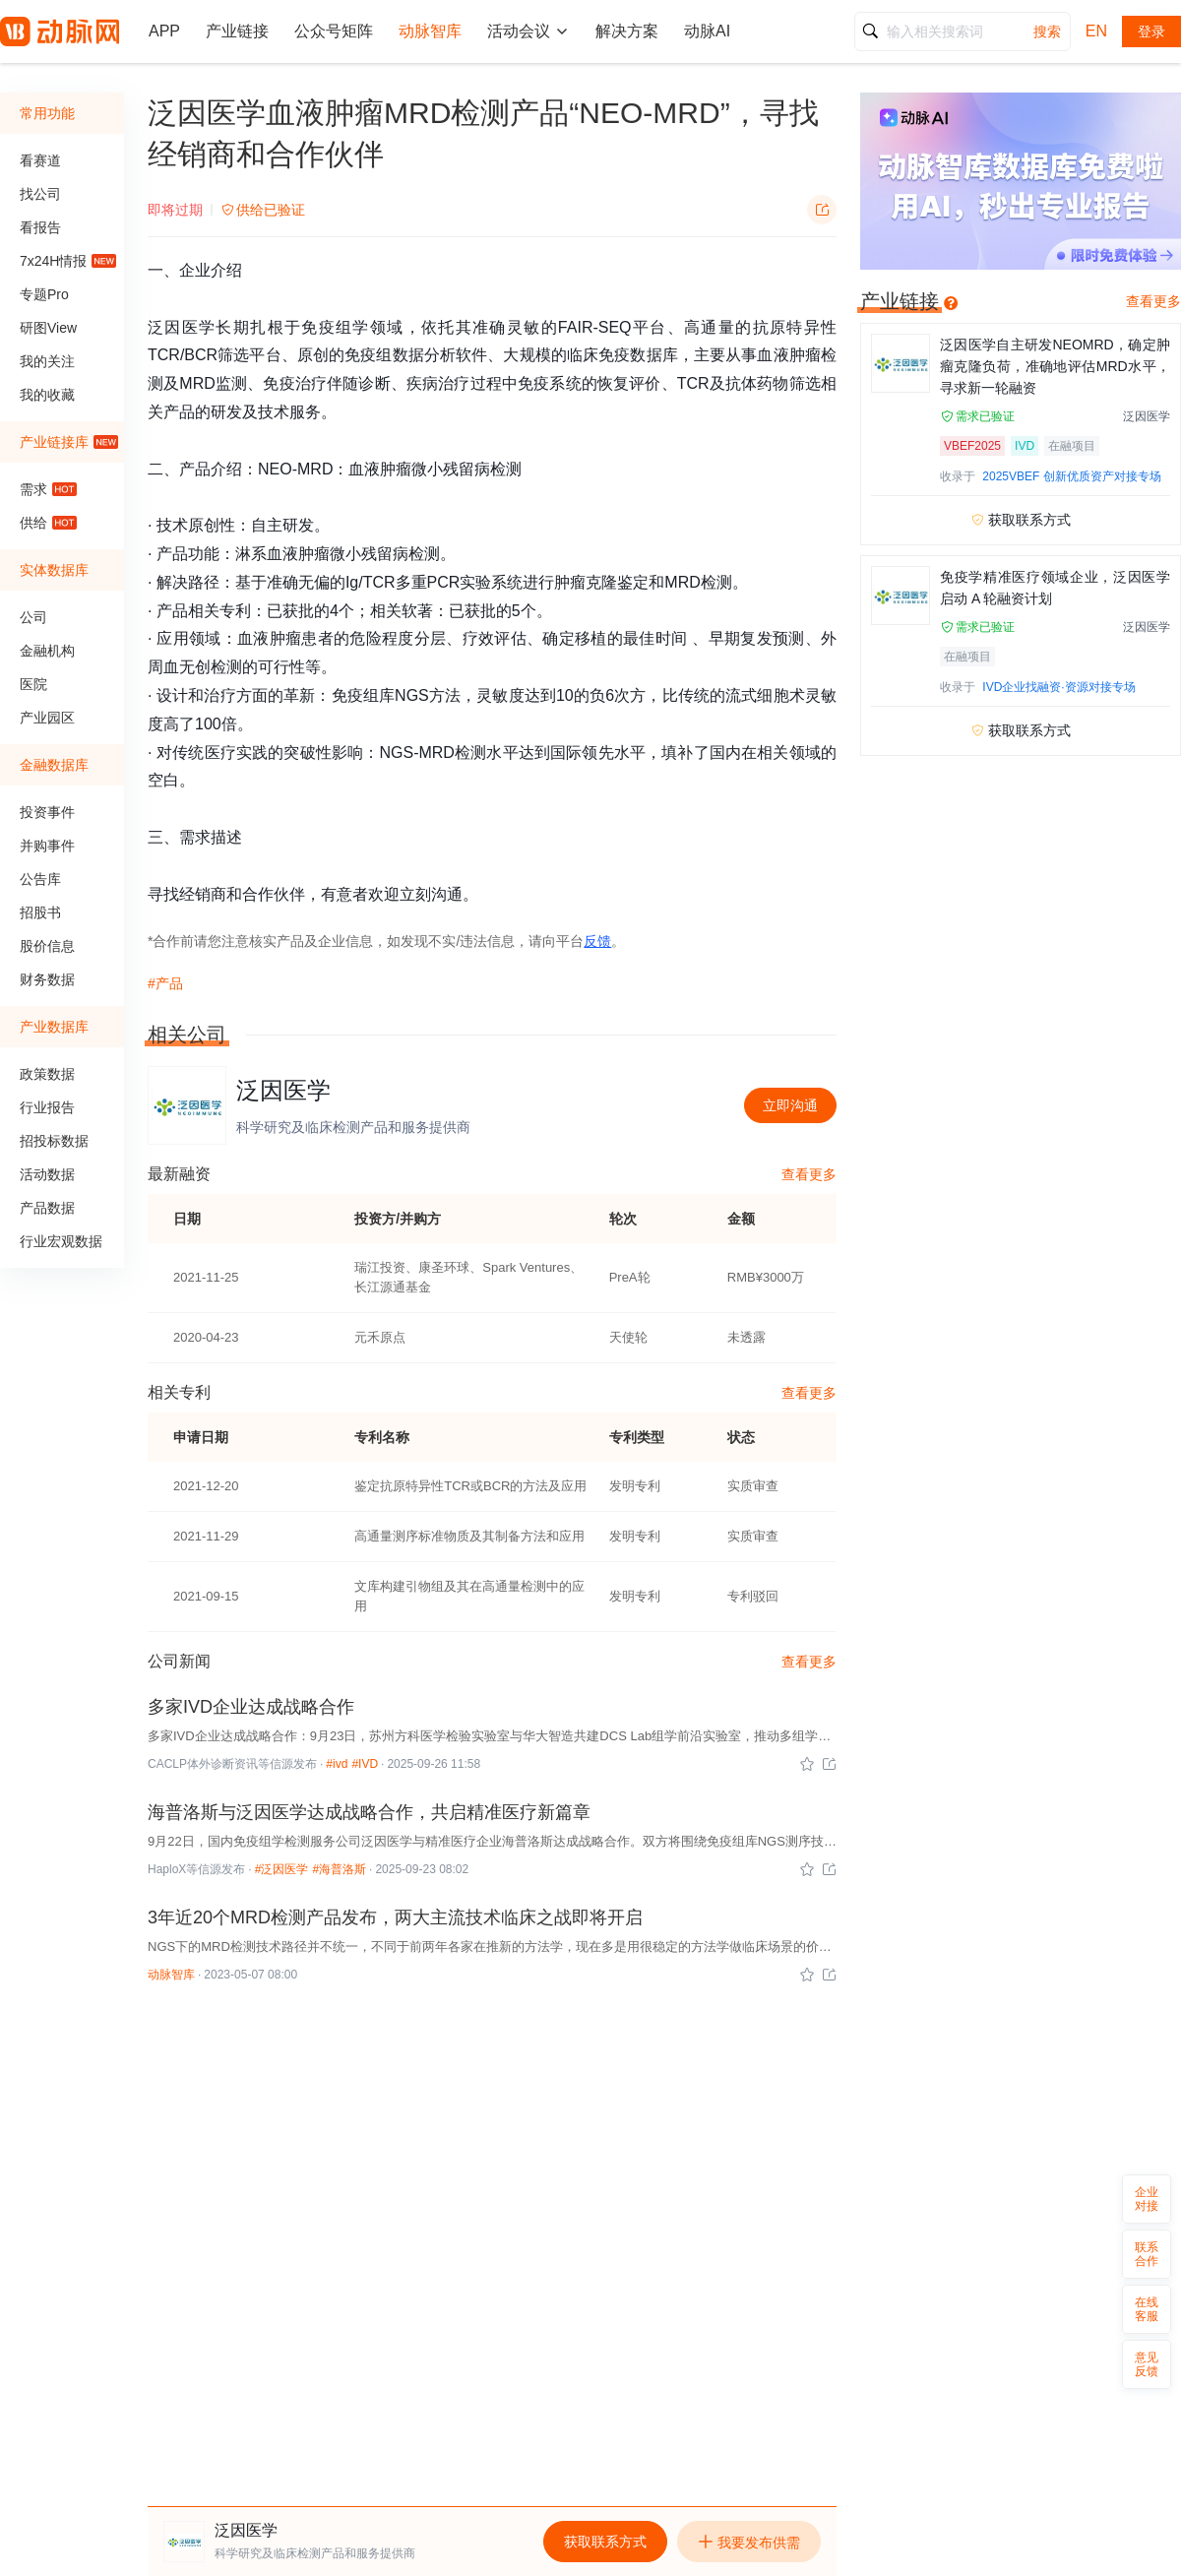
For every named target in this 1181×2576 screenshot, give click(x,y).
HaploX (167, 1869)
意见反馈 (1146, 2364)
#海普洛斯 (339, 1869)
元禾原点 (379, 1337)
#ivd (336, 1764)
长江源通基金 (392, 1287)
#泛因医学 (282, 1869)
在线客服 (1146, 2309)
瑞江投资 (379, 1267)
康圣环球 (443, 1267)
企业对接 (1146, 2199)
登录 (1151, 31)
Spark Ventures (526, 1267)
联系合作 (1146, 2254)
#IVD (364, 1764)
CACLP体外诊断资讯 (203, 1764)
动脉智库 (171, 1974)
